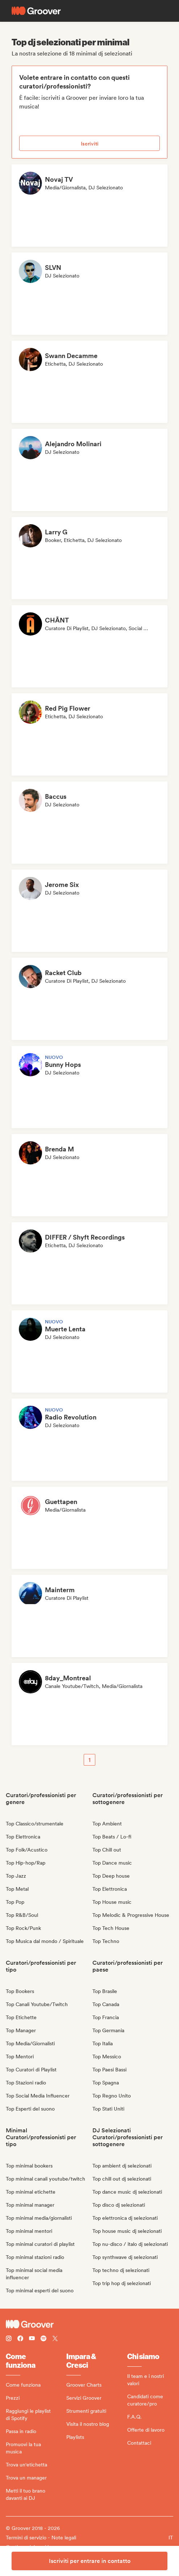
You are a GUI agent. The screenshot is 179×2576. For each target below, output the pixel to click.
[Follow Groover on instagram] (9, 2339)
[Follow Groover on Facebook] (20, 2339)
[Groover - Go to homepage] (89, 2324)
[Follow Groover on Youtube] (32, 2339)
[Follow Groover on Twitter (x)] (55, 2339)
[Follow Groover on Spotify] (43, 2339)
